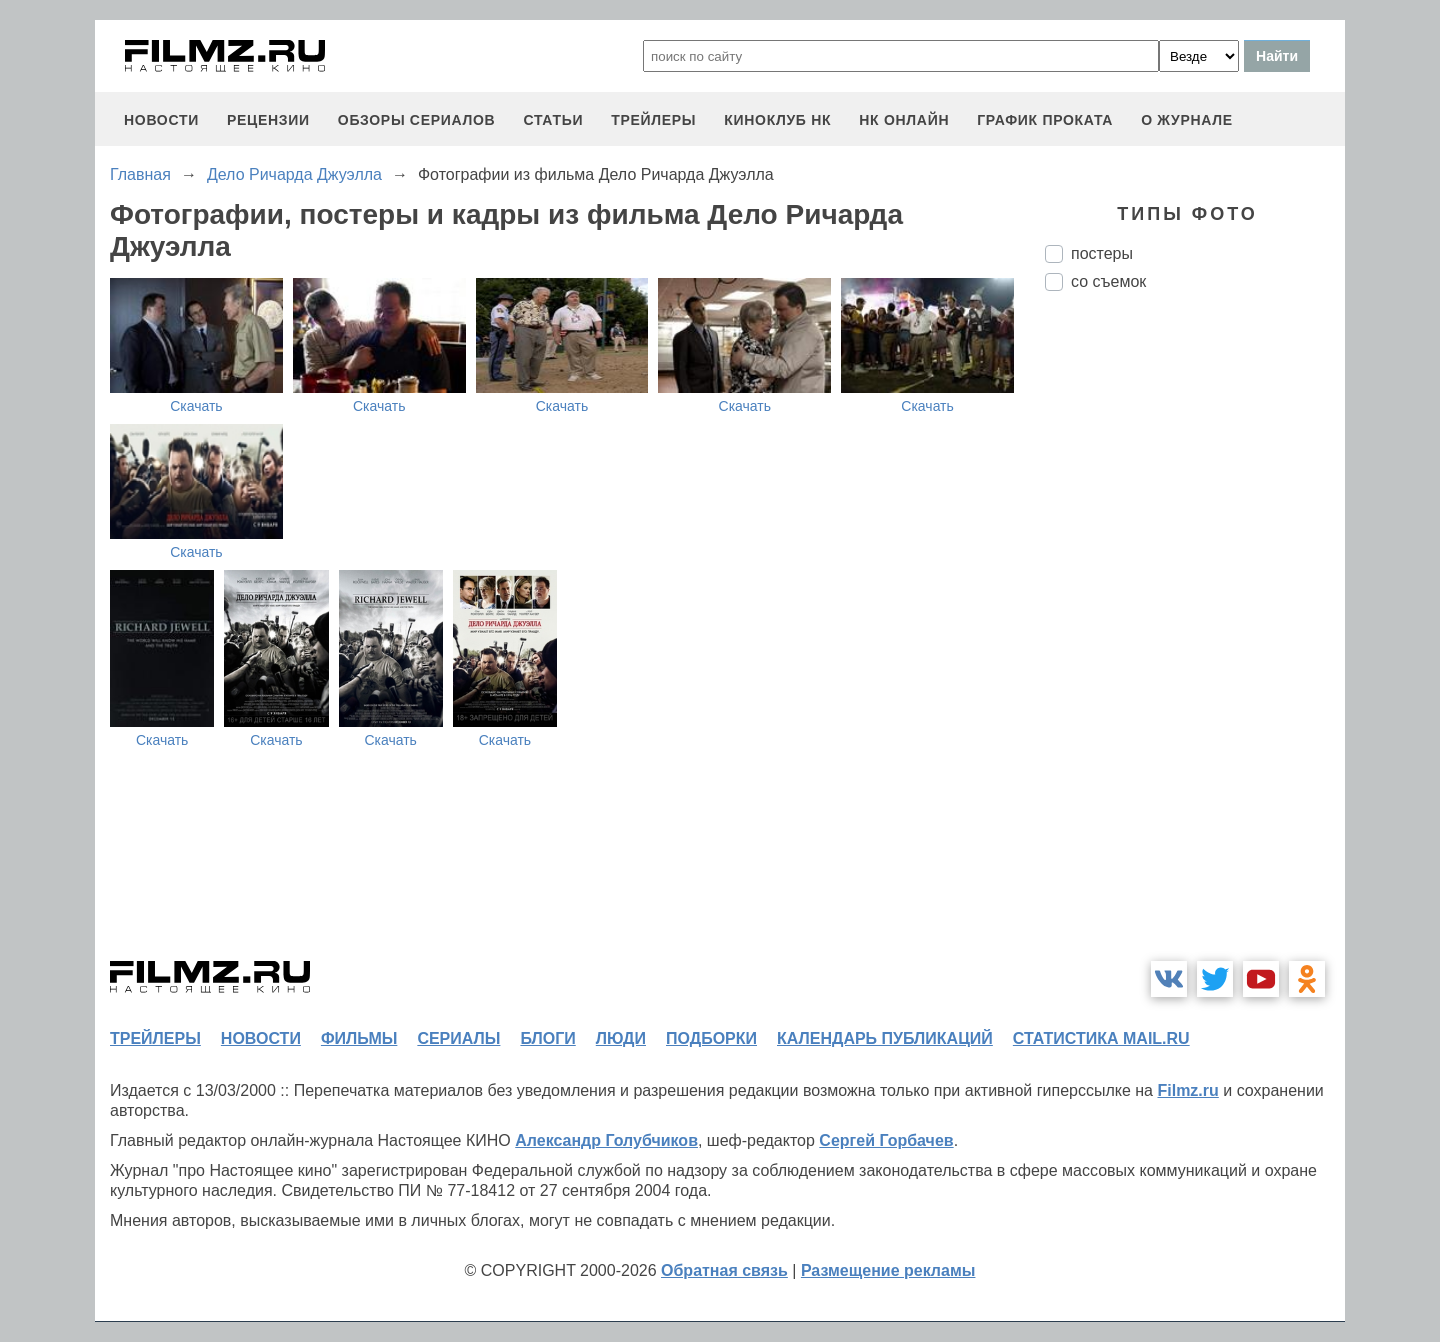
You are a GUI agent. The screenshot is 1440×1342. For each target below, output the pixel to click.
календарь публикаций (885, 1038)
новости (161, 120)
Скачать (196, 406)
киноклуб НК (777, 120)
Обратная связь (724, 1270)
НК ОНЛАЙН (904, 120)
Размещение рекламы (888, 1270)
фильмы (359, 1038)
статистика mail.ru (1101, 1038)
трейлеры (653, 120)
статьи (553, 120)
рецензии (268, 120)
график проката (1045, 120)
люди (621, 1038)
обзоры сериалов (417, 120)
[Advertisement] (1195, 641)
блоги (547, 1038)
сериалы (458, 1038)
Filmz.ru (1187, 1090)
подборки (711, 1038)
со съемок (1108, 281)
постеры (1102, 253)
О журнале (1187, 120)
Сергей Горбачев (886, 1140)
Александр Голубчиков (606, 1140)
